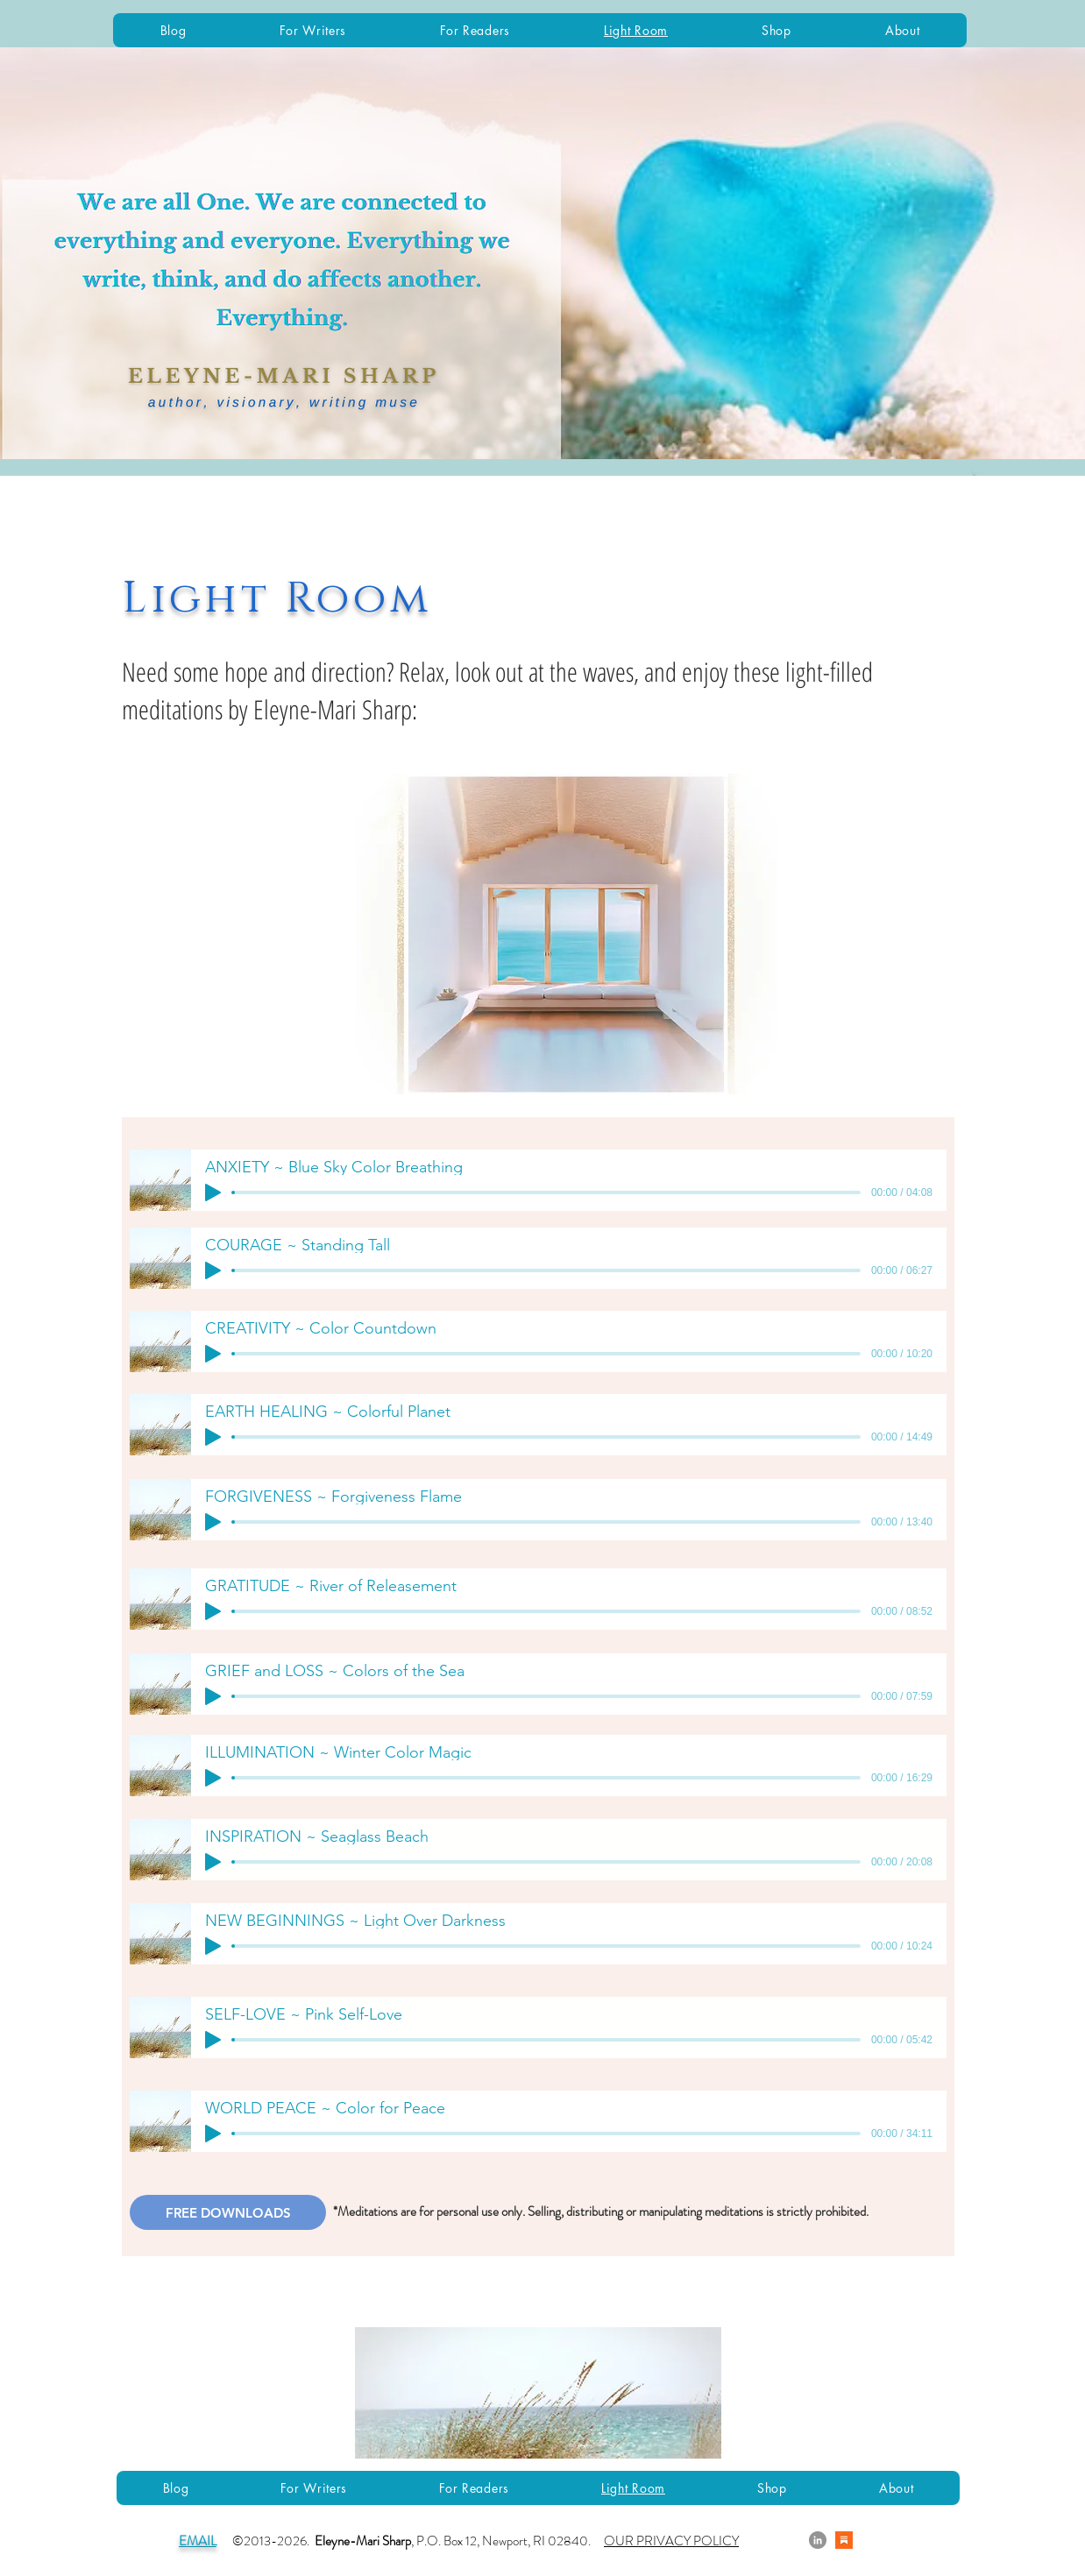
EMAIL (197, 2541)
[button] (974, 473)
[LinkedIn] (817, 2540)
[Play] (213, 1192)
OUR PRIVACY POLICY (671, 2541)
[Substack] (844, 2540)
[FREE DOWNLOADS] (228, 2212)
